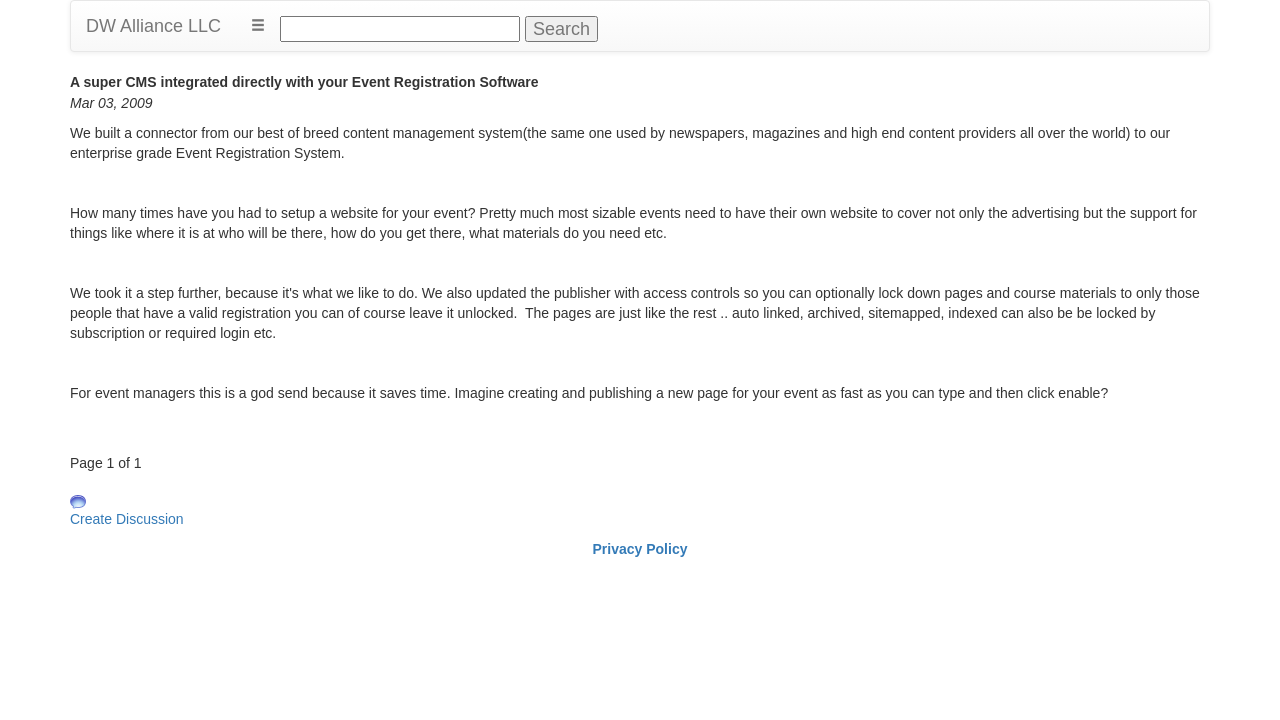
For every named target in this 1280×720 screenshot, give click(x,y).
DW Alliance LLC (153, 26)
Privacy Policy (640, 549)
